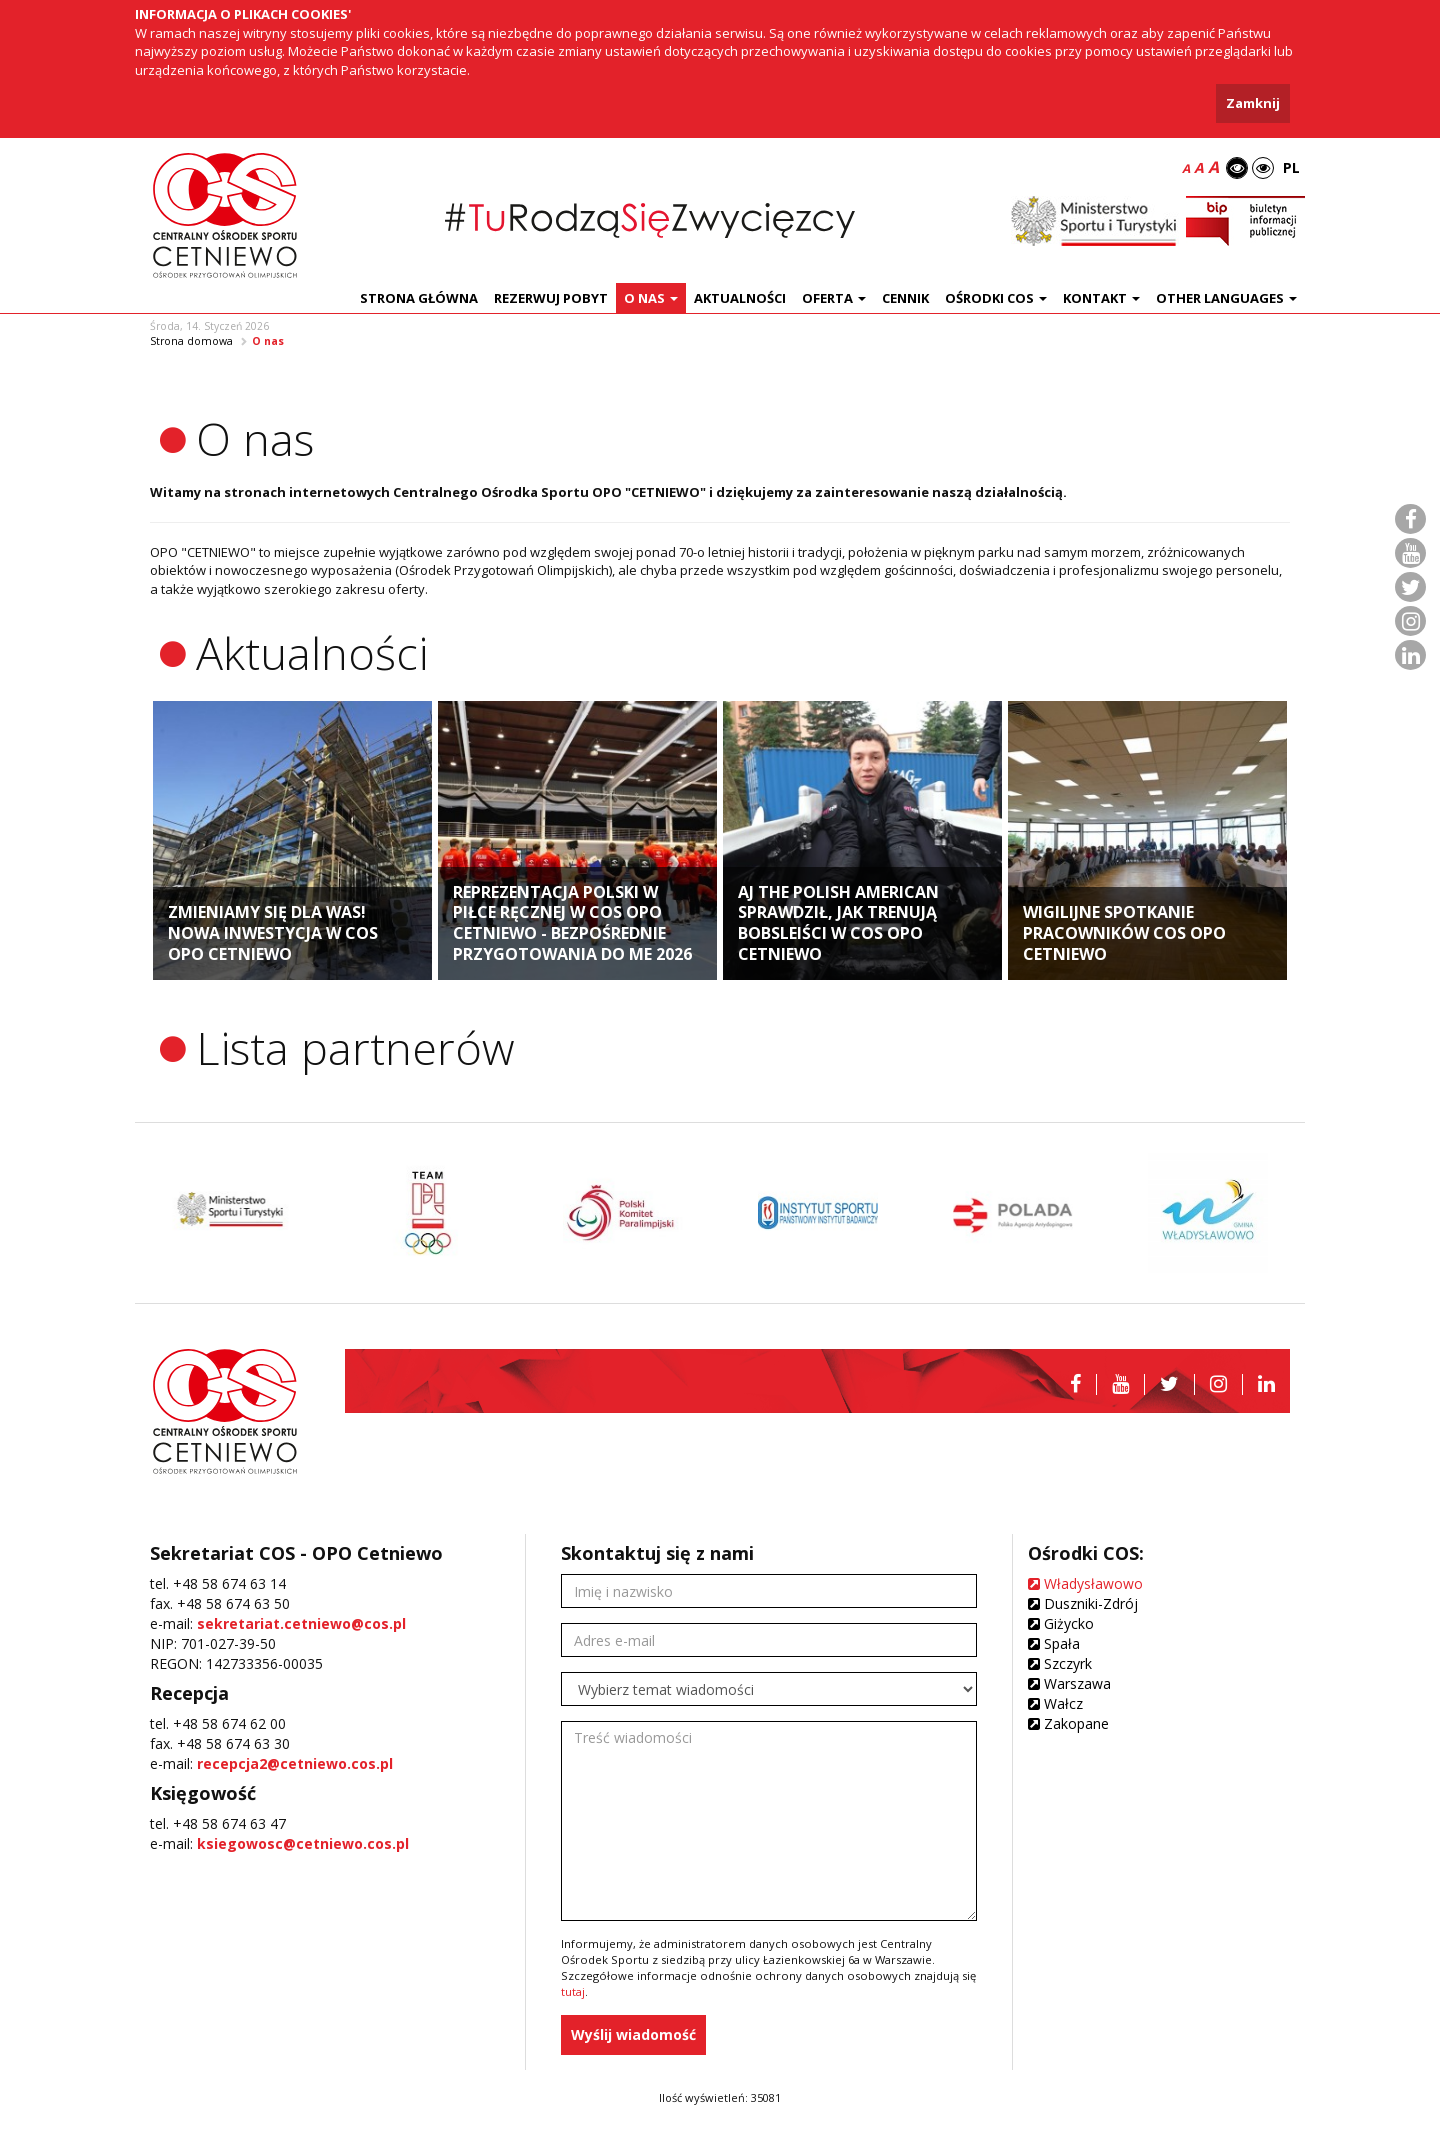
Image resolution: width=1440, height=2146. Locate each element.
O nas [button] (651, 298)
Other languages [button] (1226, 298)
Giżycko (1061, 1623)
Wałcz (1055, 1703)
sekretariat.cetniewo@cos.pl (301, 1623)
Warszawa (1069, 1683)
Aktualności (740, 298)
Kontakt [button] (1101, 298)
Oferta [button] (834, 298)
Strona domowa (191, 341)
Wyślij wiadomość (633, 2034)
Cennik (905, 298)
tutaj (573, 1991)
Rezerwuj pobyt (551, 298)
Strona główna (419, 298)
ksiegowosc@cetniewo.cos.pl (303, 1843)
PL (1291, 167)
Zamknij (1253, 103)
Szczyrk (1060, 1663)
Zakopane (1068, 1723)
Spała (1054, 1643)
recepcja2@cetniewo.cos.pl (295, 1763)
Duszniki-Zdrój (1083, 1603)
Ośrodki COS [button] (996, 298)
